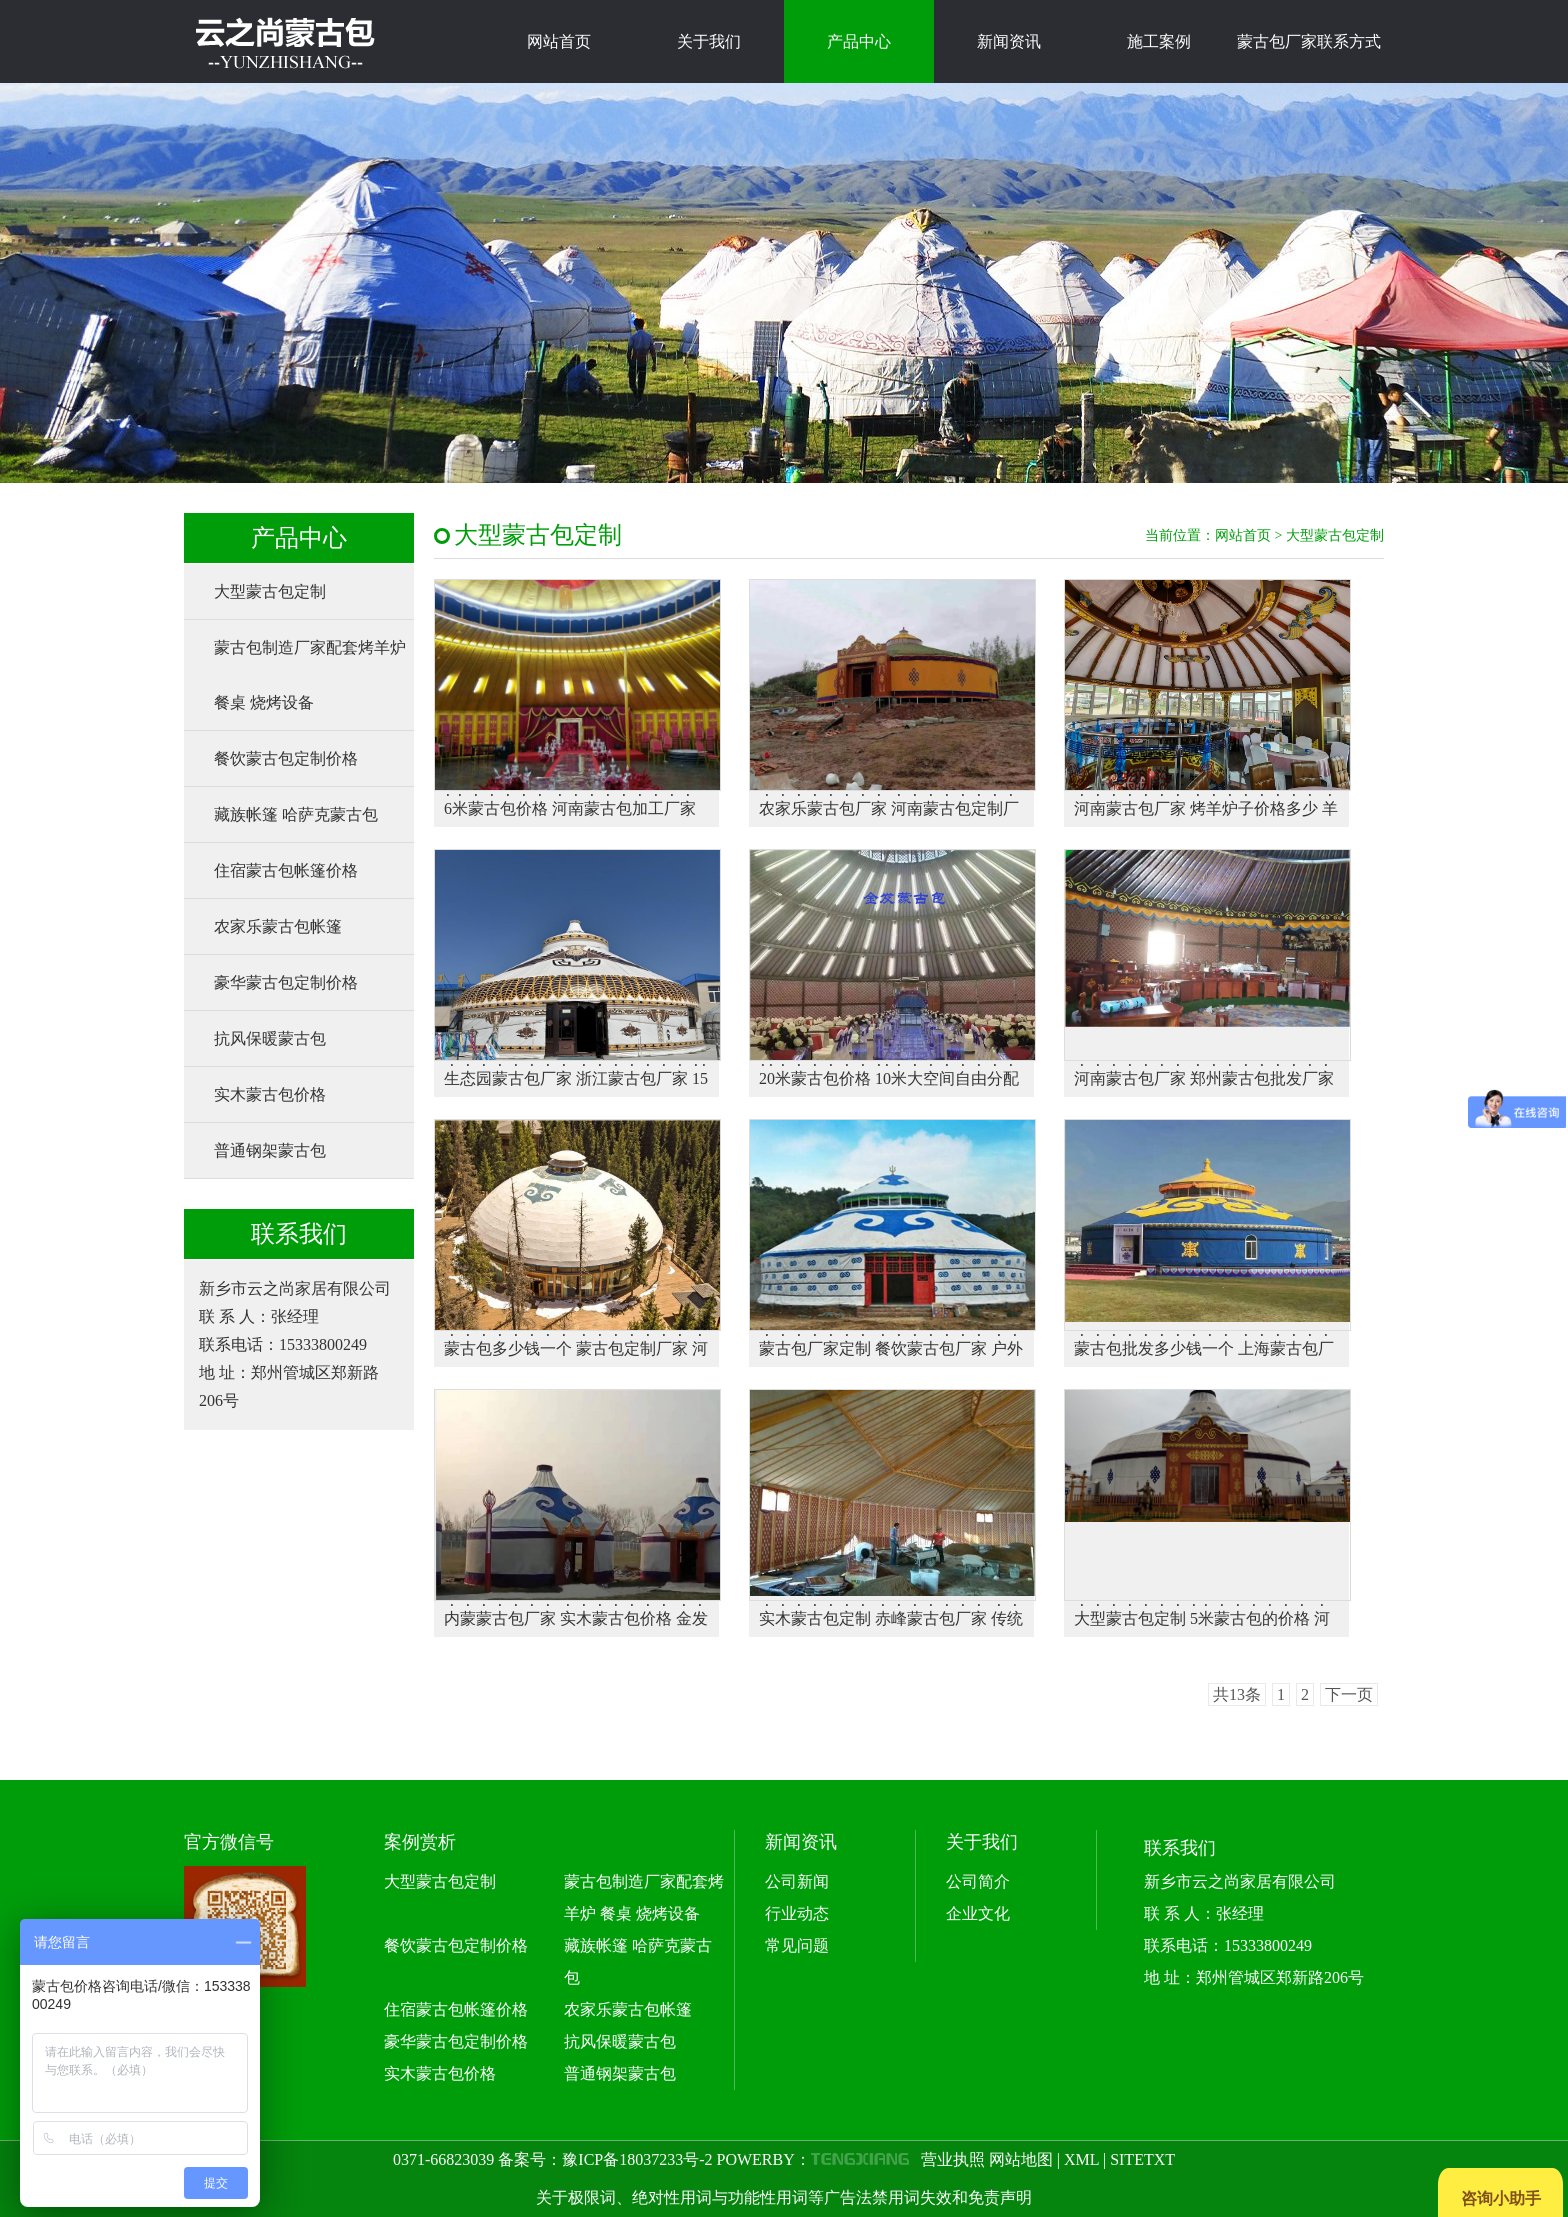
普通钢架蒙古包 (270, 1150)
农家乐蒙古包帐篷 (278, 926)
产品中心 (859, 41)
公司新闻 (797, 1881)
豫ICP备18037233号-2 (637, 2159)
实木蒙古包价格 (270, 1094)
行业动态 (797, 1913)
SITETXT (1142, 2159)
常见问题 (797, 1945)
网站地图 (1021, 2159)
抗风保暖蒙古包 (270, 1038)
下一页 (1349, 1694)
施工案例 (1159, 41)
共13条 (1237, 1694)
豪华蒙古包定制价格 (286, 982)
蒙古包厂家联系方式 (1309, 41)
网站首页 (559, 41)
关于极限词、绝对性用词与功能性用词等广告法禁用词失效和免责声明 (784, 2197)
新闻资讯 (1009, 41)
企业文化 (978, 1913)
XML (1081, 2159)
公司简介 (978, 1881)
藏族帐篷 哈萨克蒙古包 (296, 814)
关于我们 (709, 41)
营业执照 (953, 2159)
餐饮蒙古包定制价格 (286, 758)
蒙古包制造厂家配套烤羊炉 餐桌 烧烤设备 (310, 675)
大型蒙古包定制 (270, 591)
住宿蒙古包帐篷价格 (286, 870)
